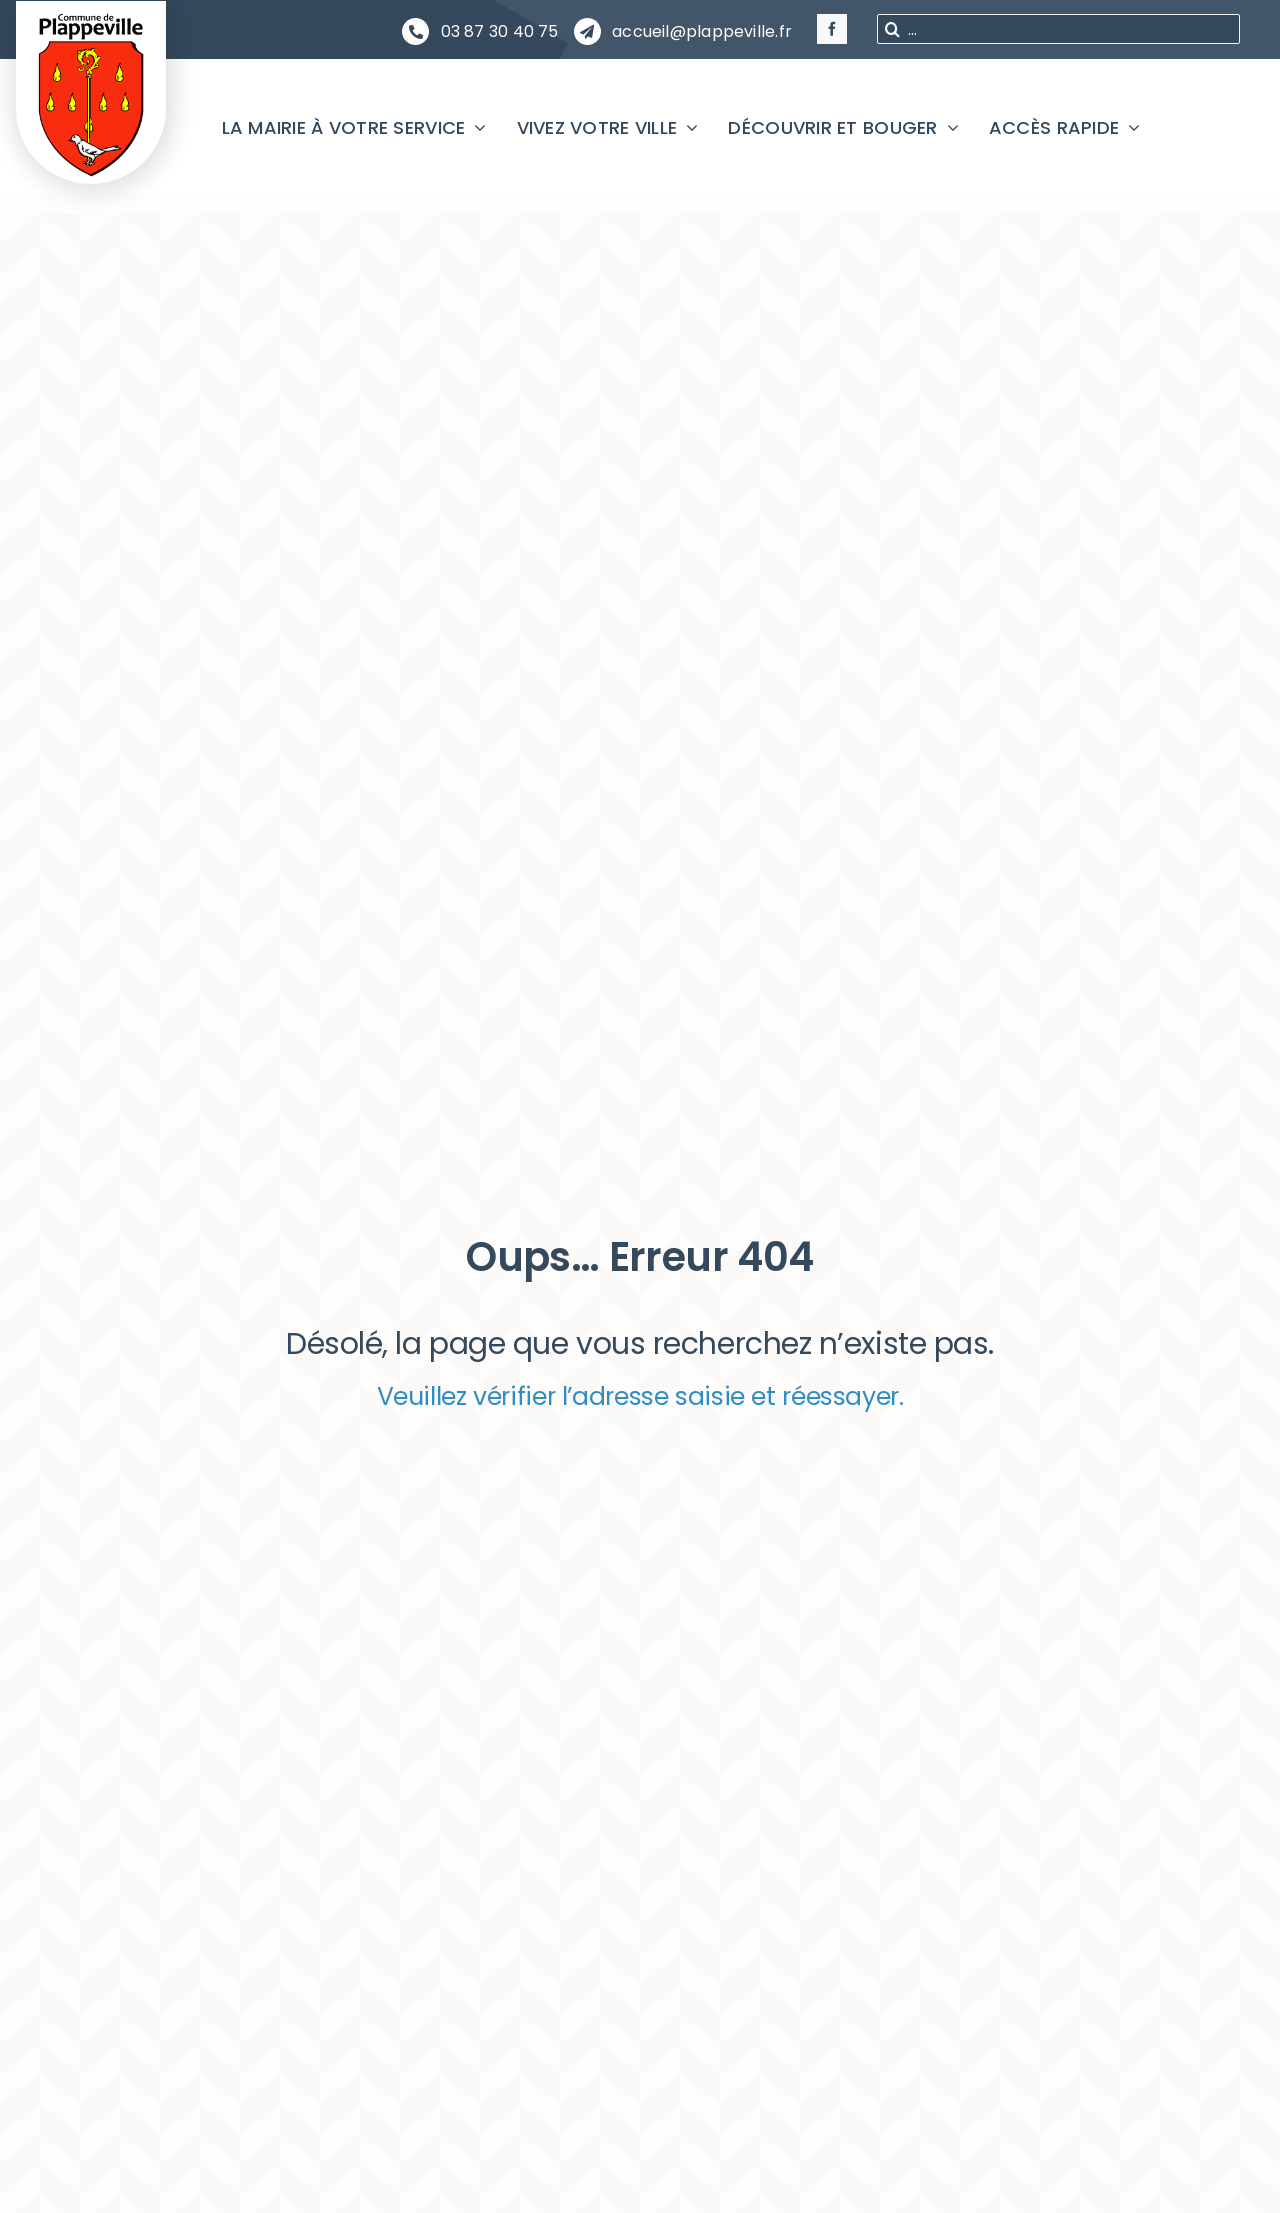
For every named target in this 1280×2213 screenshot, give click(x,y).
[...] (1058, 29)
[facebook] (832, 29)
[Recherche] (892, 29)
